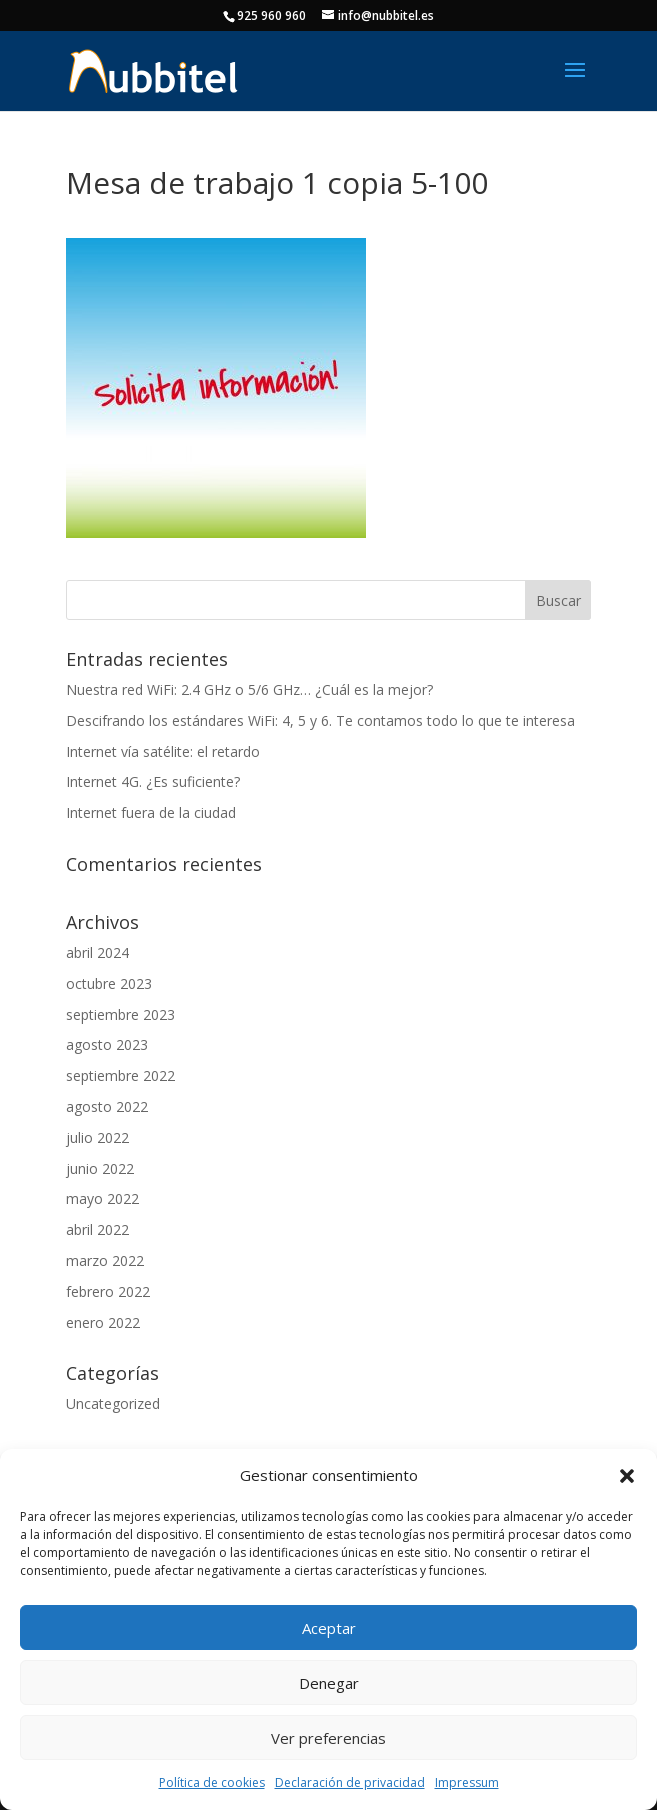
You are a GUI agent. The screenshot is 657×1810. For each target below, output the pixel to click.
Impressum (467, 1782)
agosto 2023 (107, 1044)
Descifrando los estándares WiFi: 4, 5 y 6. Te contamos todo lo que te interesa (320, 720)
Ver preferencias (328, 1738)
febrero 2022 (108, 1291)
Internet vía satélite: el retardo (163, 751)
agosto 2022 (107, 1106)
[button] (627, 1476)
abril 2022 (97, 1229)
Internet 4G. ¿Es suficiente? (153, 781)
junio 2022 (100, 1168)
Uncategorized (113, 1403)
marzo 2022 (105, 1260)
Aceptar (329, 1628)
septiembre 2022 (120, 1075)
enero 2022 (103, 1322)
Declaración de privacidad (350, 1782)
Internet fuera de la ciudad (151, 812)
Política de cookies (212, 1782)
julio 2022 (97, 1137)
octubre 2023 (109, 983)
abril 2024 (97, 952)
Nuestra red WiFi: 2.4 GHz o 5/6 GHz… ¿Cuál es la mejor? (249, 689)
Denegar (329, 1683)
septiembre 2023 (120, 1014)
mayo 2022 (102, 1198)
